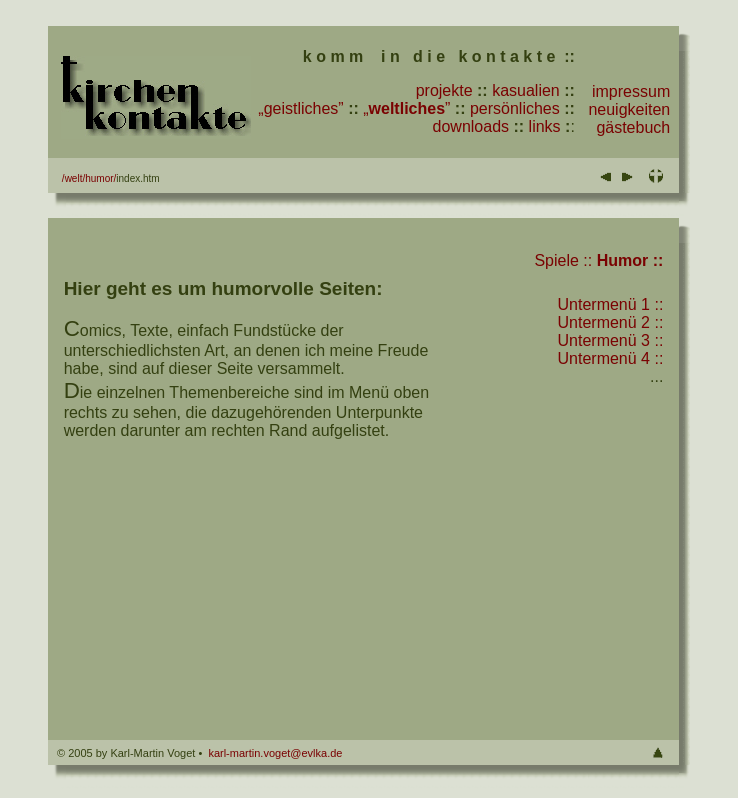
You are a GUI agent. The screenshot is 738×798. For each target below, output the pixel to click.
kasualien (526, 90)
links (545, 126)
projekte (444, 90)
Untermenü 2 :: (611, 322)
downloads (471, 126)
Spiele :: (563, 260)
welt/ (75, 178)
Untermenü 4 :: (611, 358)
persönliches (515, 108)
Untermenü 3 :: (611, 340)
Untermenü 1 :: (611, 304)
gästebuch (633, 127)
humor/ (100, 178)
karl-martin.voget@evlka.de (275, 753)
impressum (631, 91)
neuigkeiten (629, 109)
